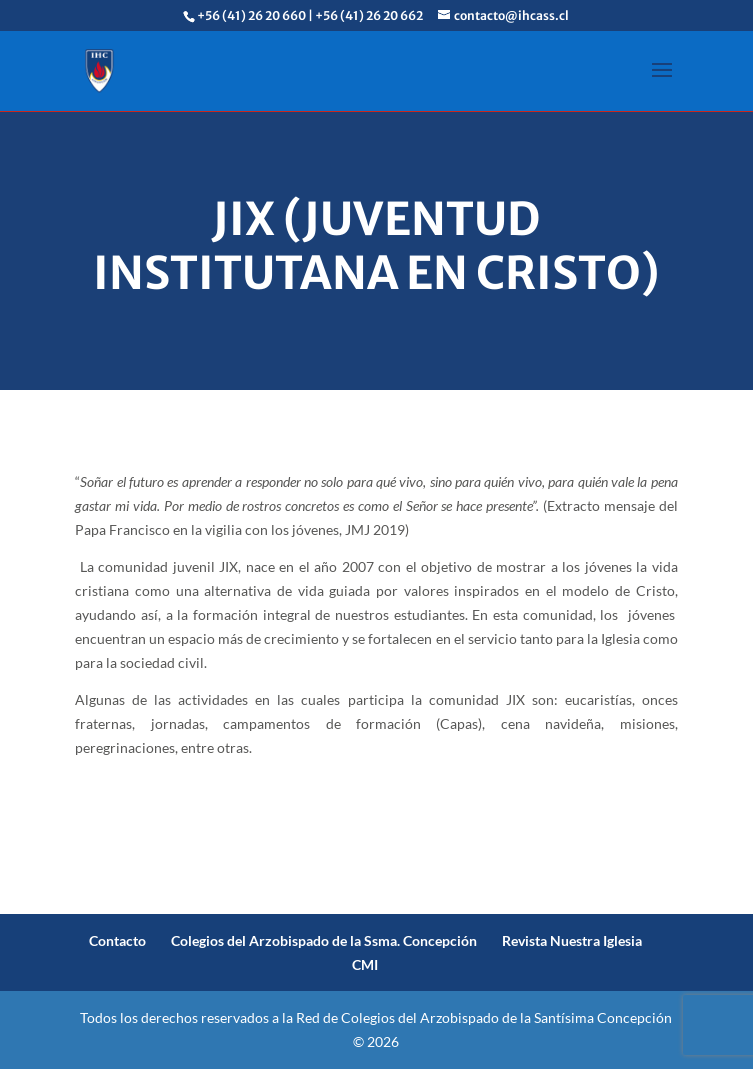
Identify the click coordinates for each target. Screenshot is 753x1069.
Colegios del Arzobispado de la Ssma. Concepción (324, 940)
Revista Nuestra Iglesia (572, 940)
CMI (365, 964)
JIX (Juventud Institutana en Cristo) (376, 246)
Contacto (117, 940)
